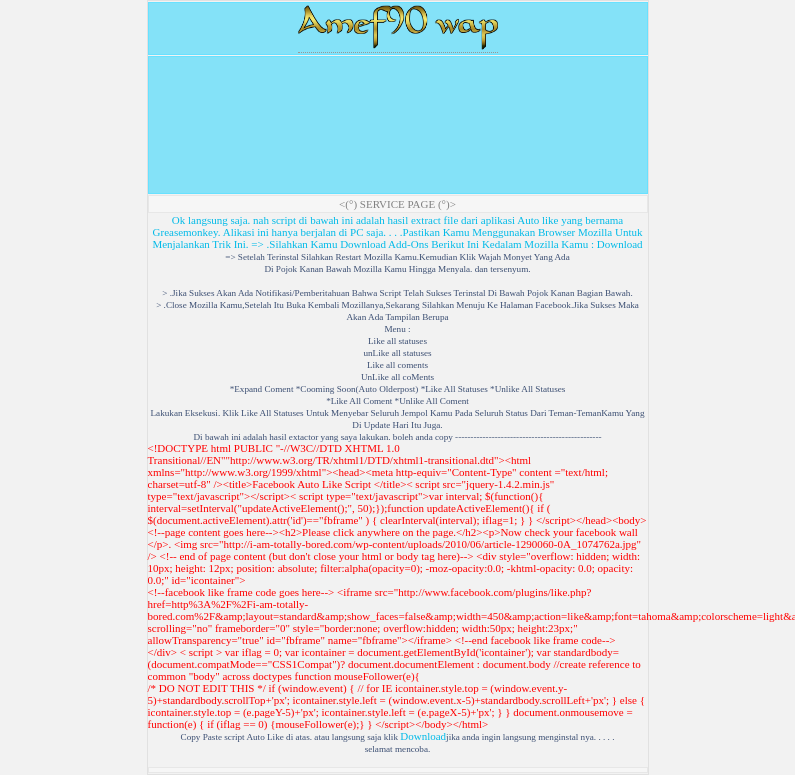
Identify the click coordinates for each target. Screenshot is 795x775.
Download (620, 244)
